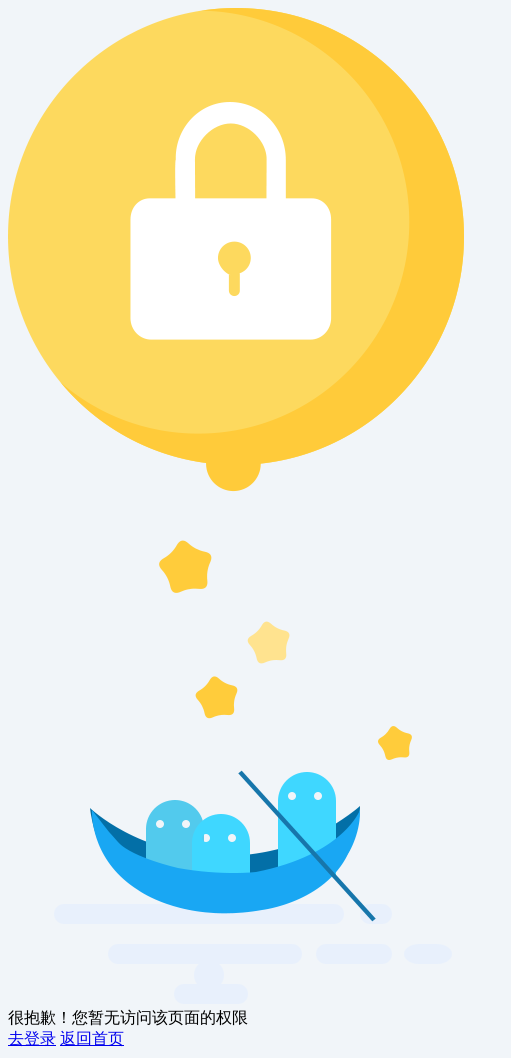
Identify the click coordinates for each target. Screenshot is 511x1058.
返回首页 (92, 1038)
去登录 (32, 1038)
